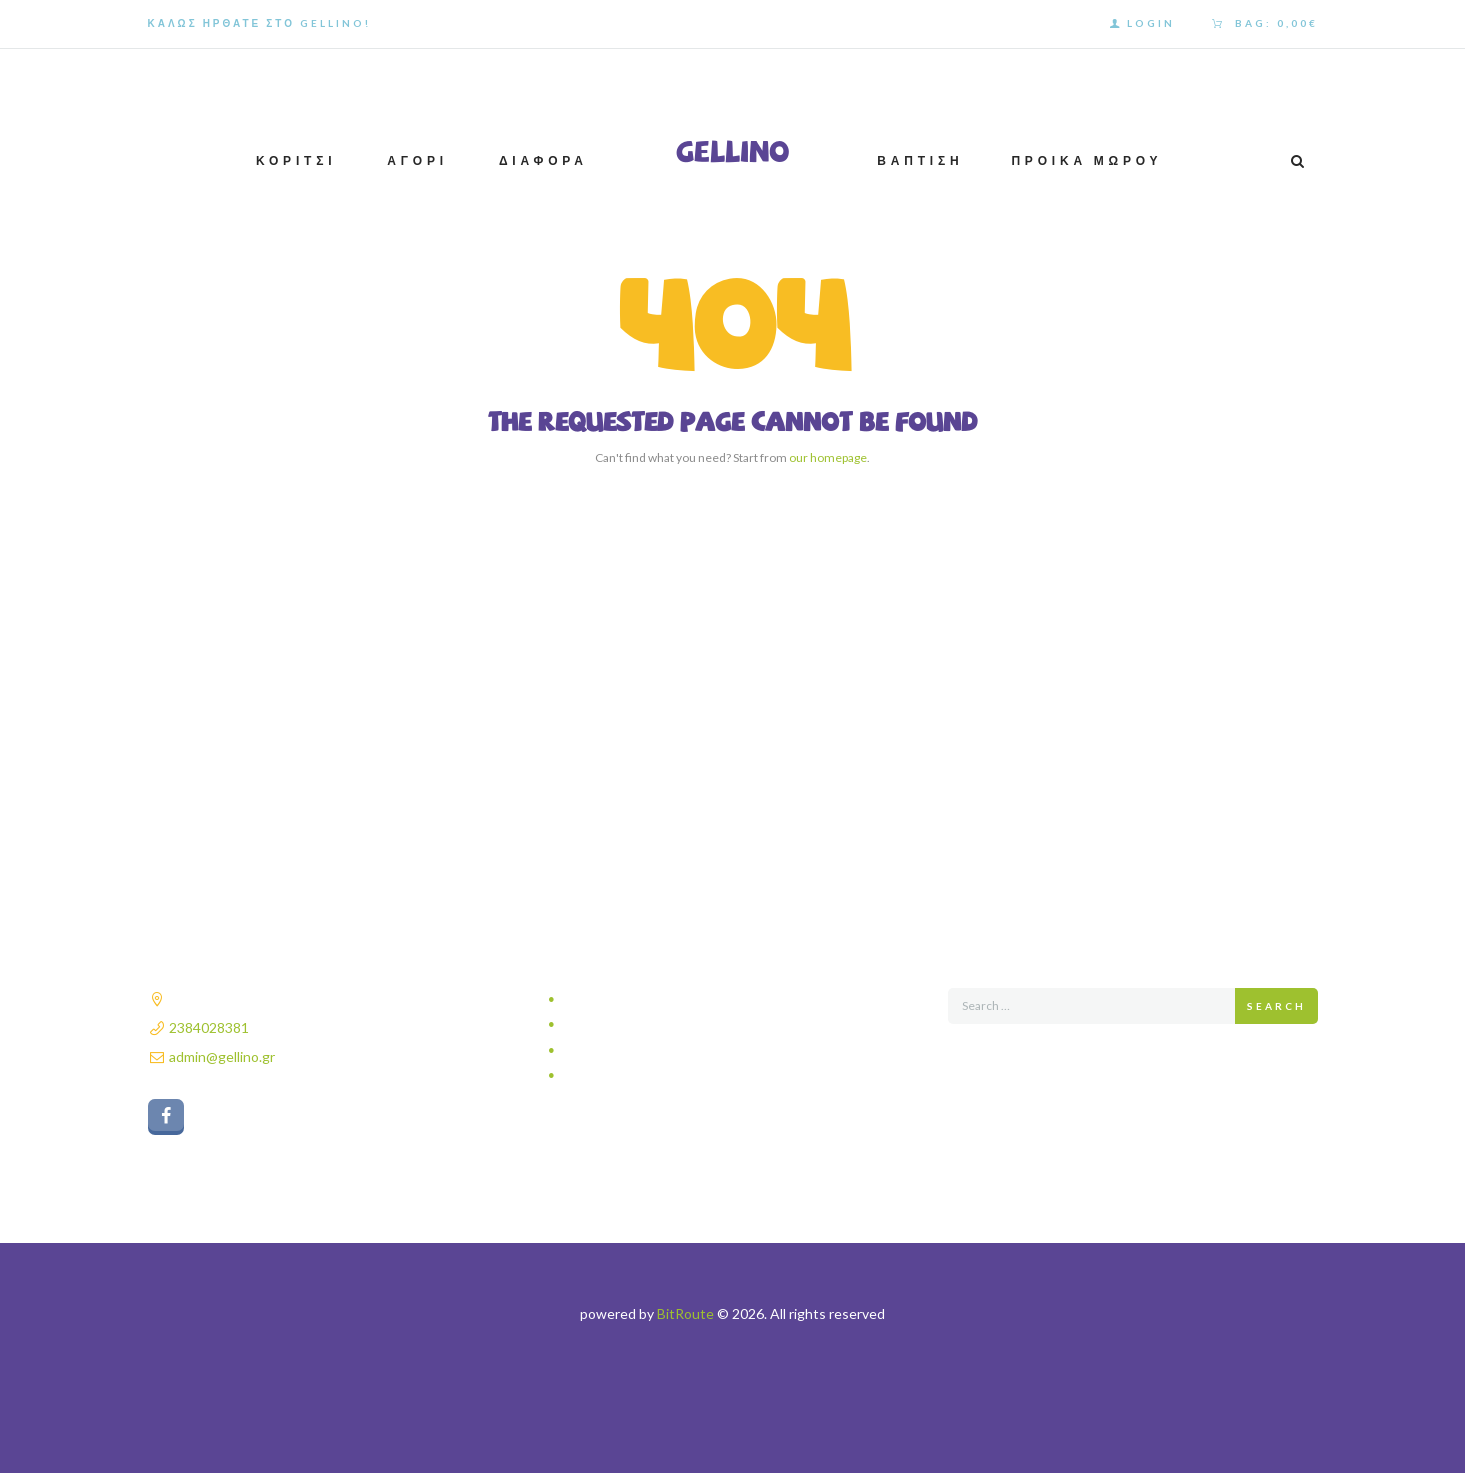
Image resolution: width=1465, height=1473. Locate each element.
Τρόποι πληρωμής (620, 1050)
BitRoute (685, 1313)
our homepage (828, 457)
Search (1276, 1006)
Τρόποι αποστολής (622, 1024)
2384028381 (209, 1027)
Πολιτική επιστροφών (629, 1075)
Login (1151, 23)
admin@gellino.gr (222, 1056)
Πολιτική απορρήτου (626, 999)
